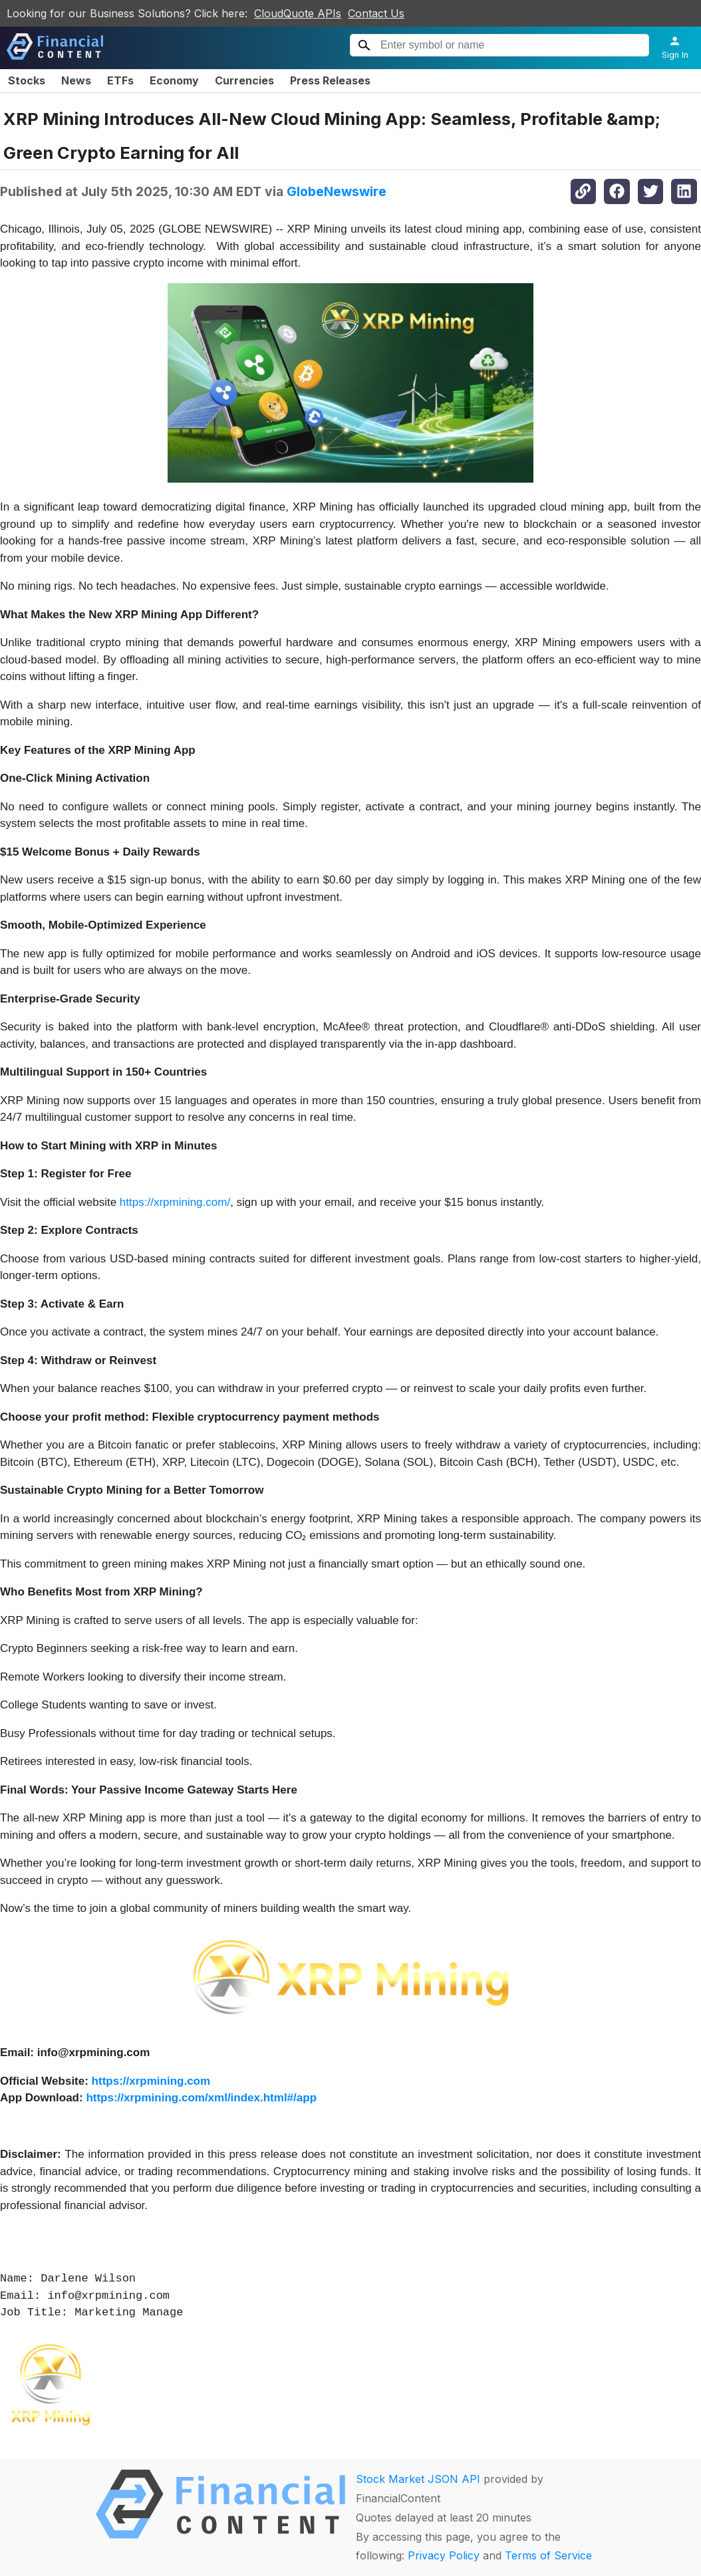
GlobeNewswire (336, 191)
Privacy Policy (444, 2555)
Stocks (26, 80)
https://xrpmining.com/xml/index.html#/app (201, 2097)
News (76, 80)
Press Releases (330, 80)
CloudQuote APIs (297, 13)
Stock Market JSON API (418, 2479)
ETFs (120, 80)
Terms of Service (548, 2555)
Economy (174, 80)
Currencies (244, 80)
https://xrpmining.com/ (175, 1202)
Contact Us (376, 13)
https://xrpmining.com (151, 2081)
